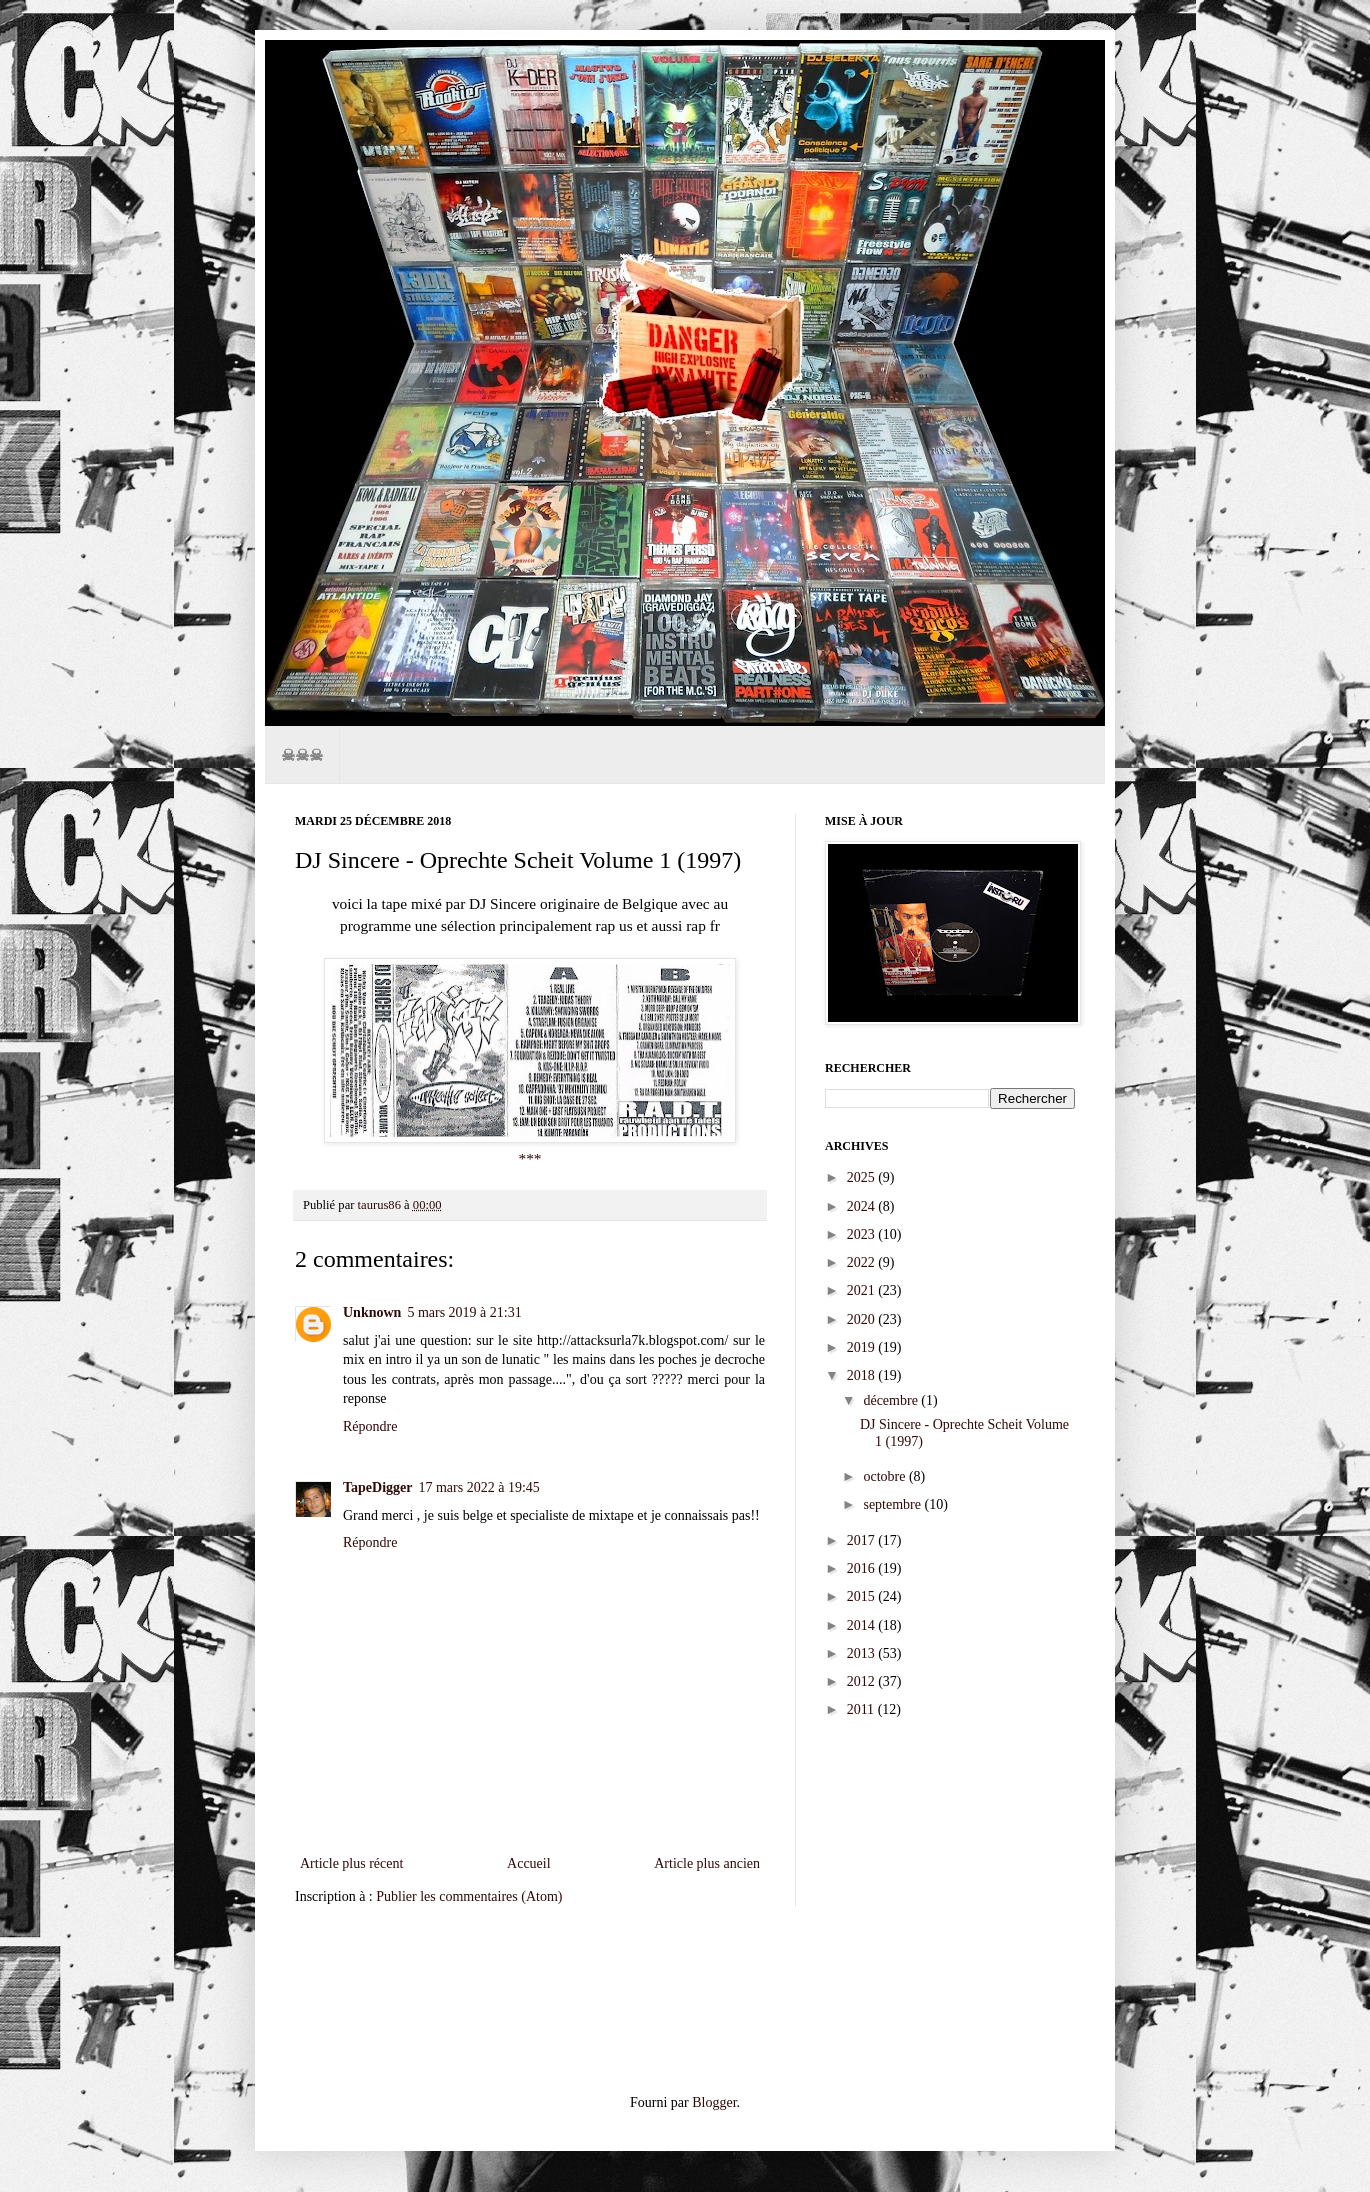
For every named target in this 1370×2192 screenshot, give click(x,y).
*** (529, 1158)
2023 (863, 1234)
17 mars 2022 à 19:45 (478, 1487)
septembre (893, 1504)
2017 (863, 1540)
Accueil (529, 1863)
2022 (863, 1262)
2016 (863, 1568)
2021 (863, 1290)
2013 (863, 1653)
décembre (892, 1400)
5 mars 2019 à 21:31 (464, 1312)
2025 (863, 1177)
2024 (863, 1206)
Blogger (714, 2102)
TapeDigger (377, 1487)
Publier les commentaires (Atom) (469, 1896)
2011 (862, 1709)
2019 (863, 1347)
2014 (863, 1625)
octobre (885, 1476)
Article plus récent (351, 1863)
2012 (863, 1681)
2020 (863, 1319)
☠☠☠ (302, 754)
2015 (863, 1596)
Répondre (370, 1426)
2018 (863, 1375)
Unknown (372, 1312)
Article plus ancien (707, 1863)
